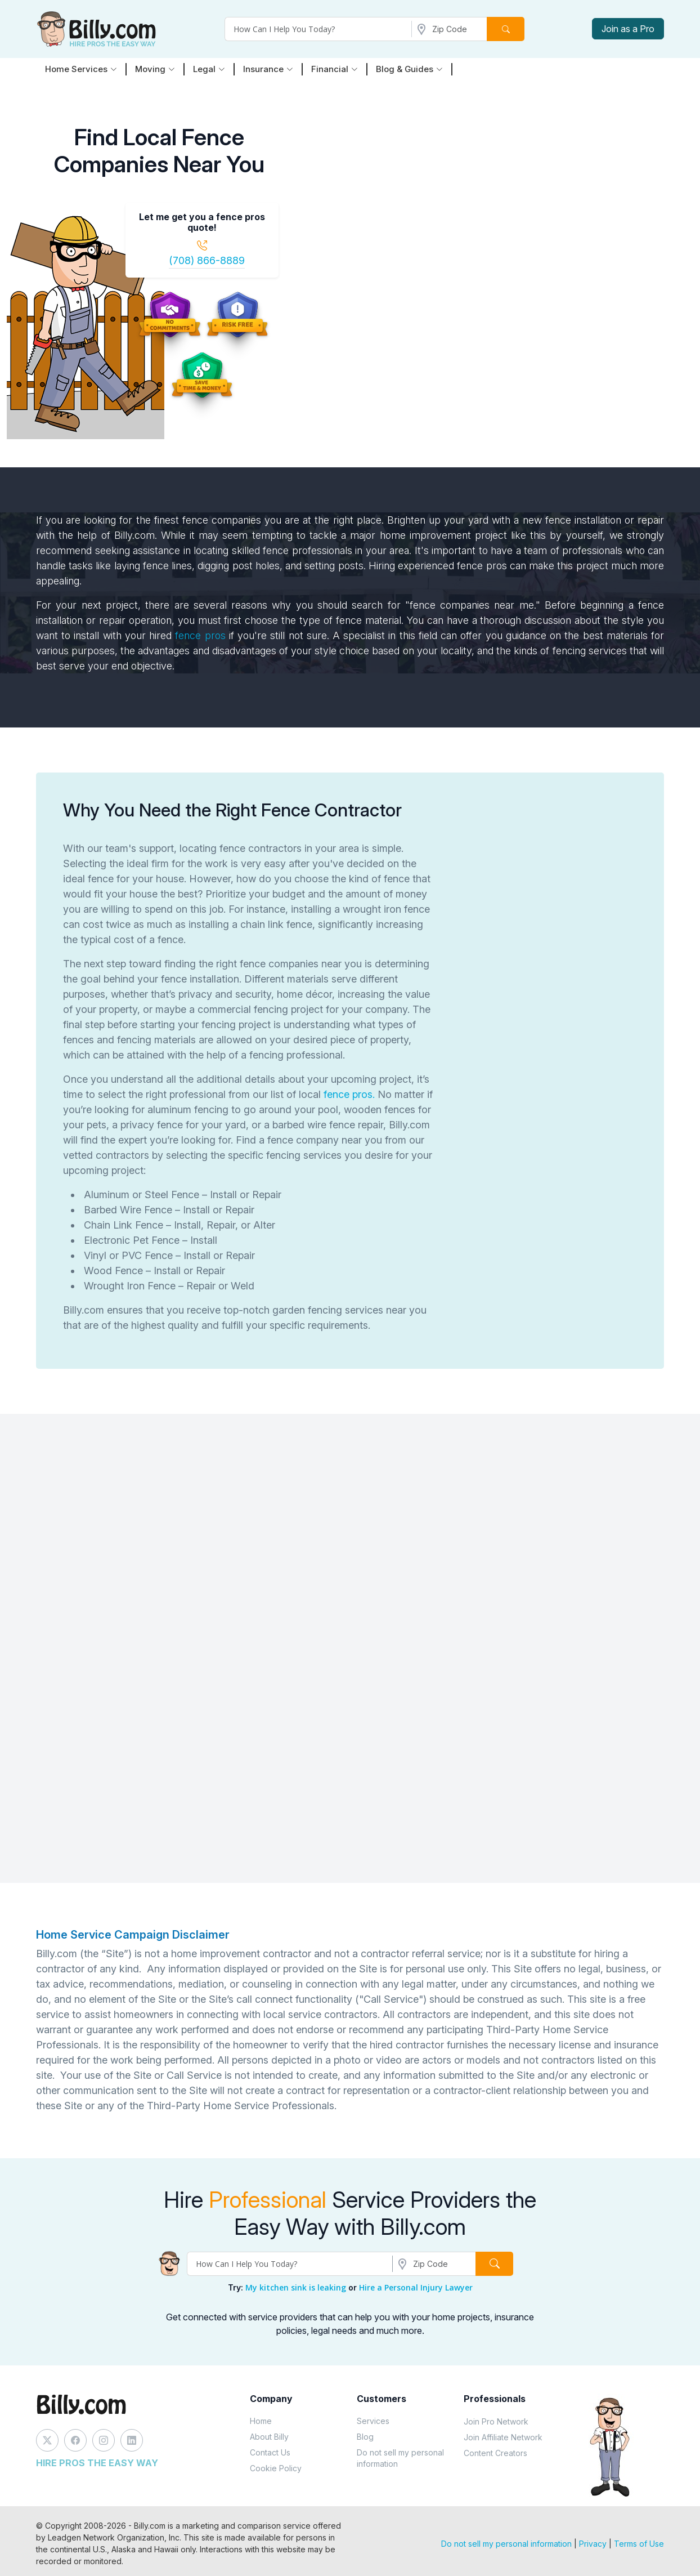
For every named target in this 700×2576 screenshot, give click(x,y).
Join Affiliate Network (503, 2437)
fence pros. (348, 1094)
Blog (365, 2436)
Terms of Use (639, 2543)
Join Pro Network (496, 2421)
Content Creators (495, 2453)
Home (261, 2421)
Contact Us (270, 2452)
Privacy (593, 2543)
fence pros (200, 635)
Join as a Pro (628, 28)
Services (373, 2421)
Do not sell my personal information (400, 2458)
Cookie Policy (276, 2468)
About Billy (269, 2436)
